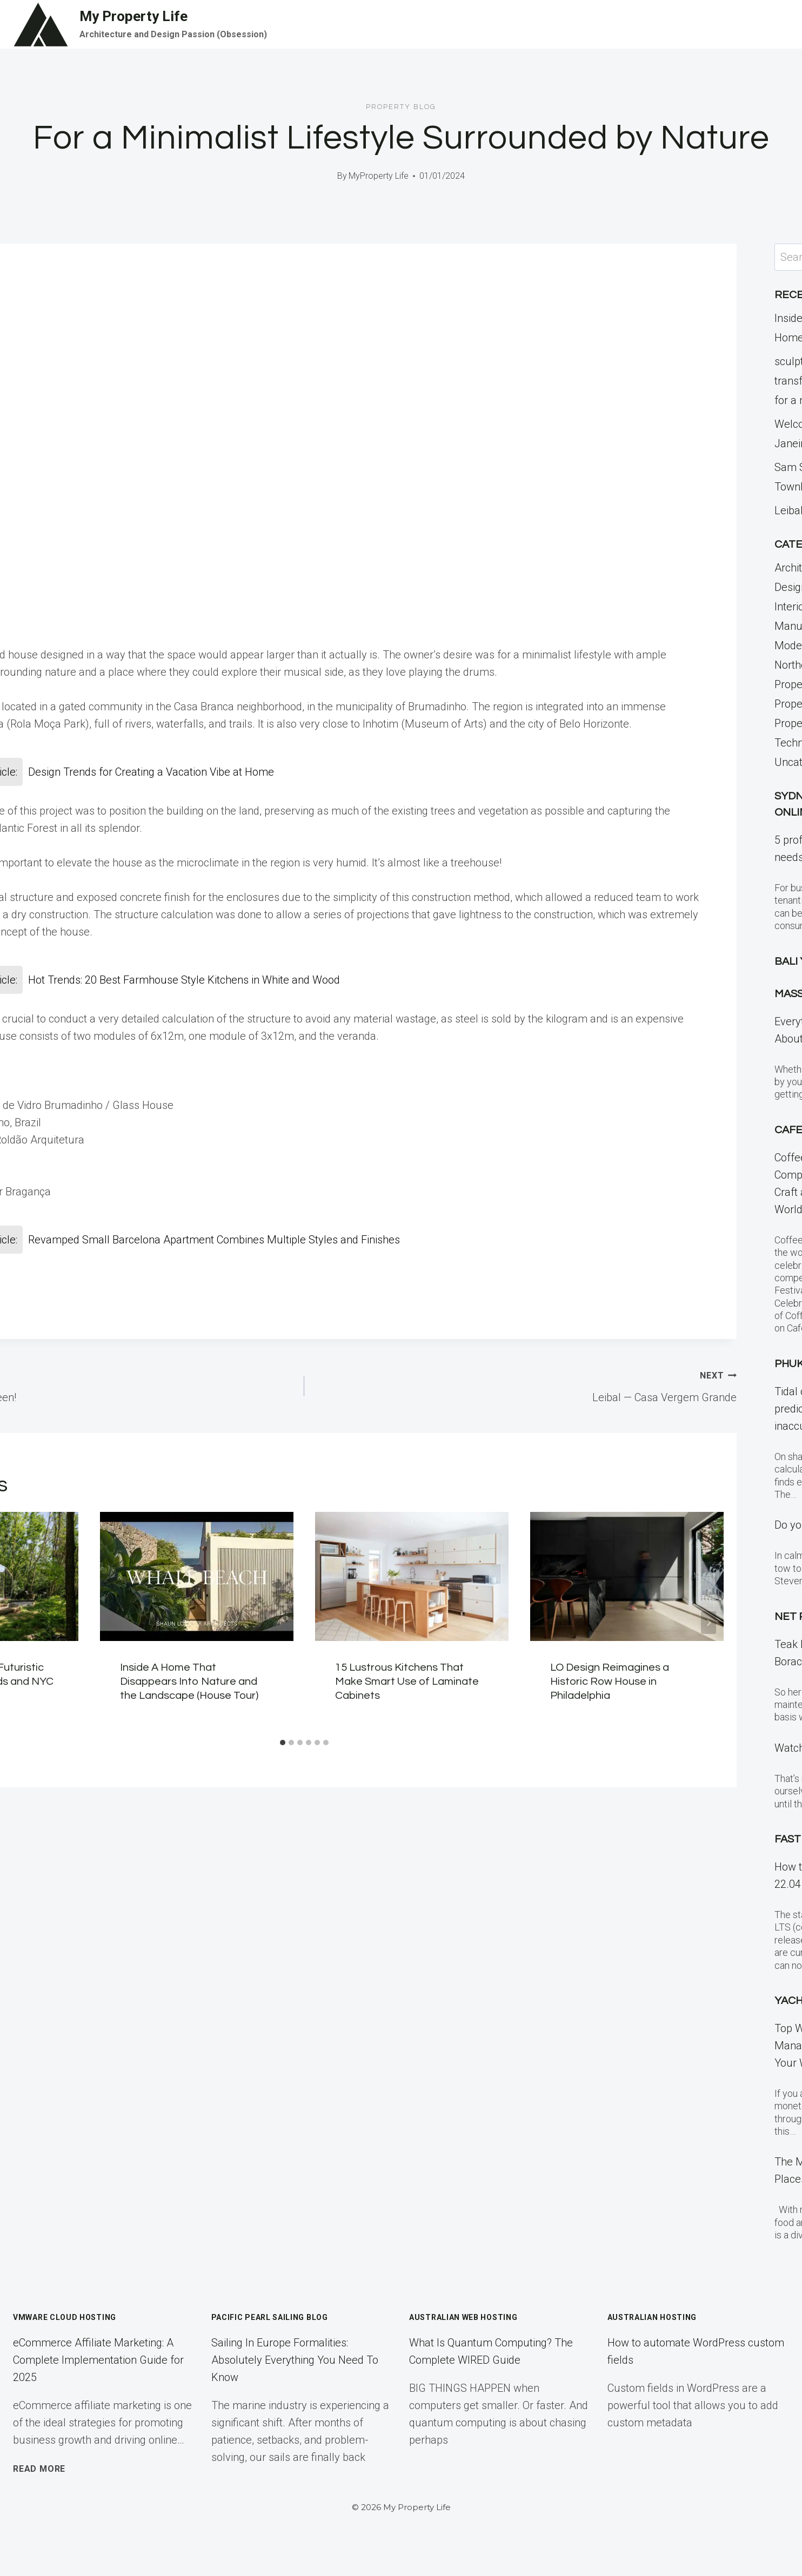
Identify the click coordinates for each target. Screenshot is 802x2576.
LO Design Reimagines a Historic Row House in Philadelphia (609, 1681)
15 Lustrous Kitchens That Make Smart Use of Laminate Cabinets (407, 1681)
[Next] (708, 1622)
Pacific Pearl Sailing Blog (269, 2317)
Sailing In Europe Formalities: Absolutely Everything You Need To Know (294, 2360)
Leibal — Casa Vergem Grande (526, 1385)
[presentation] (196, 1576)
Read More (39, 2469)
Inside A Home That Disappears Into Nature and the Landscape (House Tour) (189, 1681)
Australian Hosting (652, 2317)
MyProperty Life (379, 176)
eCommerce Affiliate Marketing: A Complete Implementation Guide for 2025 (98, 2360)
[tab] (282, 1742)
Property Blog (401, 107)
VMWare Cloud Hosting (64, 2317)
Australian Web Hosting (463, 2317)
